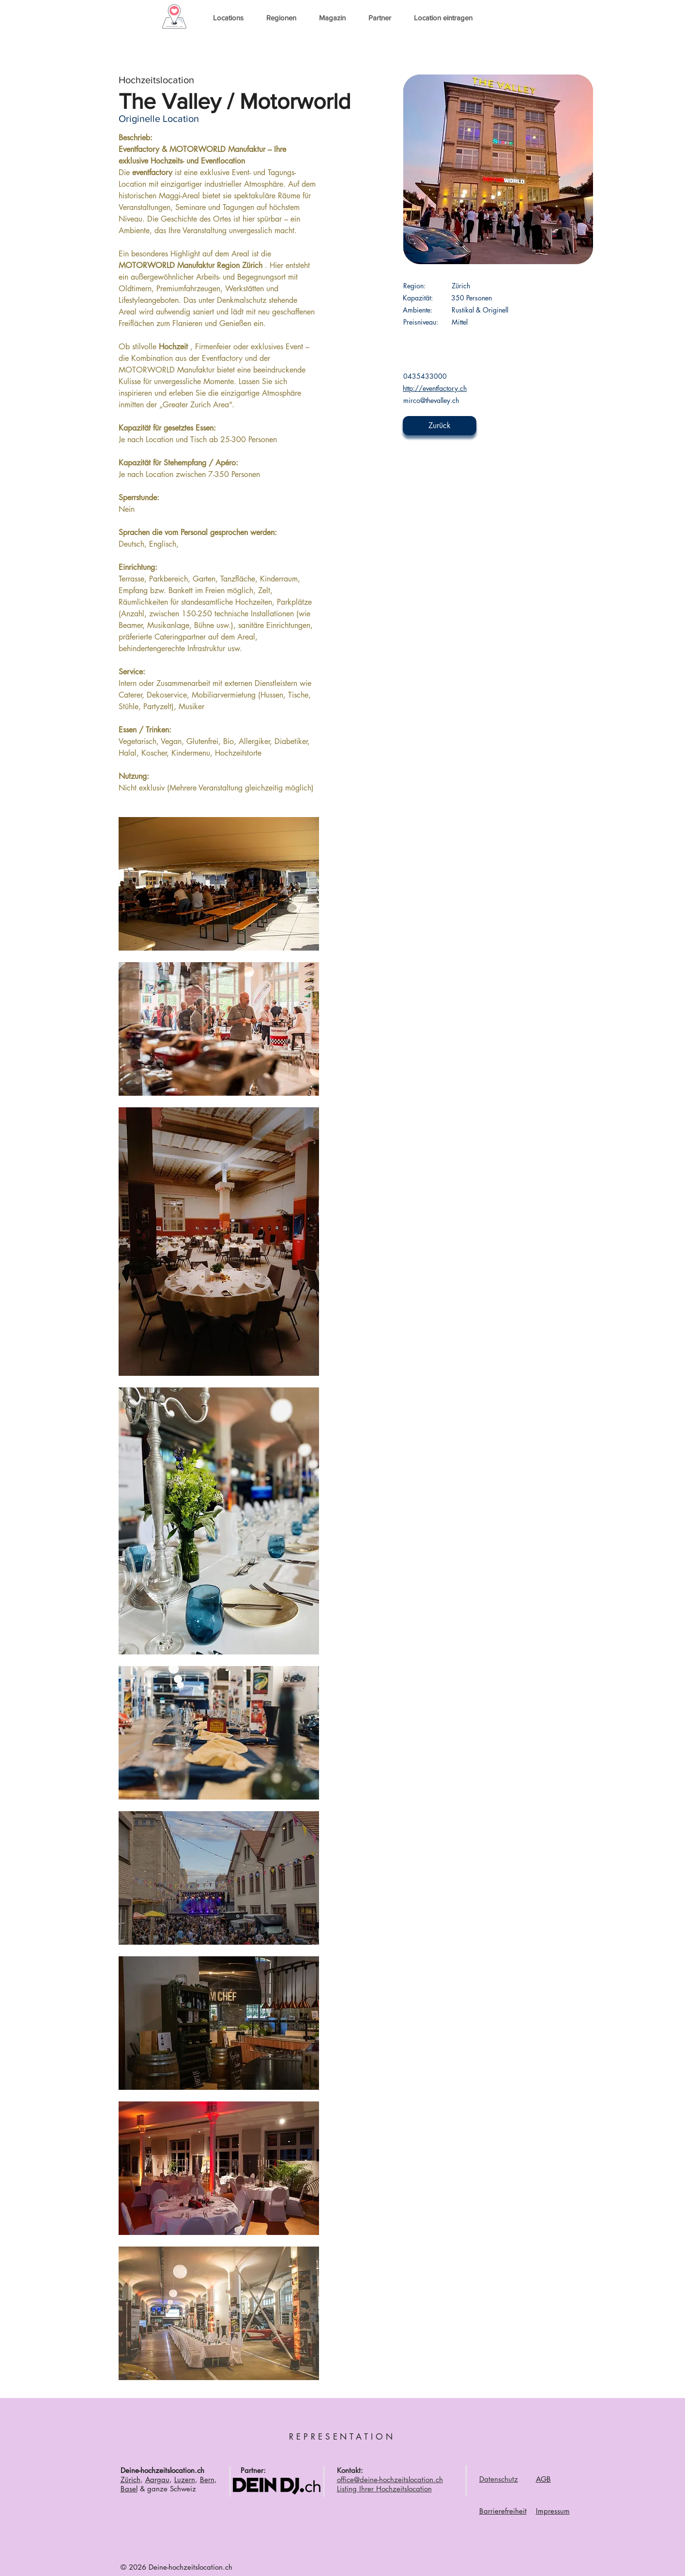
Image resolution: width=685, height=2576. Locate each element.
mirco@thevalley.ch (431, 400)
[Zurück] (439, 425)
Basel (129, 2488)
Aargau (157, 2479)
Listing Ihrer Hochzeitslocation (384, 2488)
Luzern (184, 2479)
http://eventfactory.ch (435, 388)
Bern (207, 2479)
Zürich (130, 2479)
